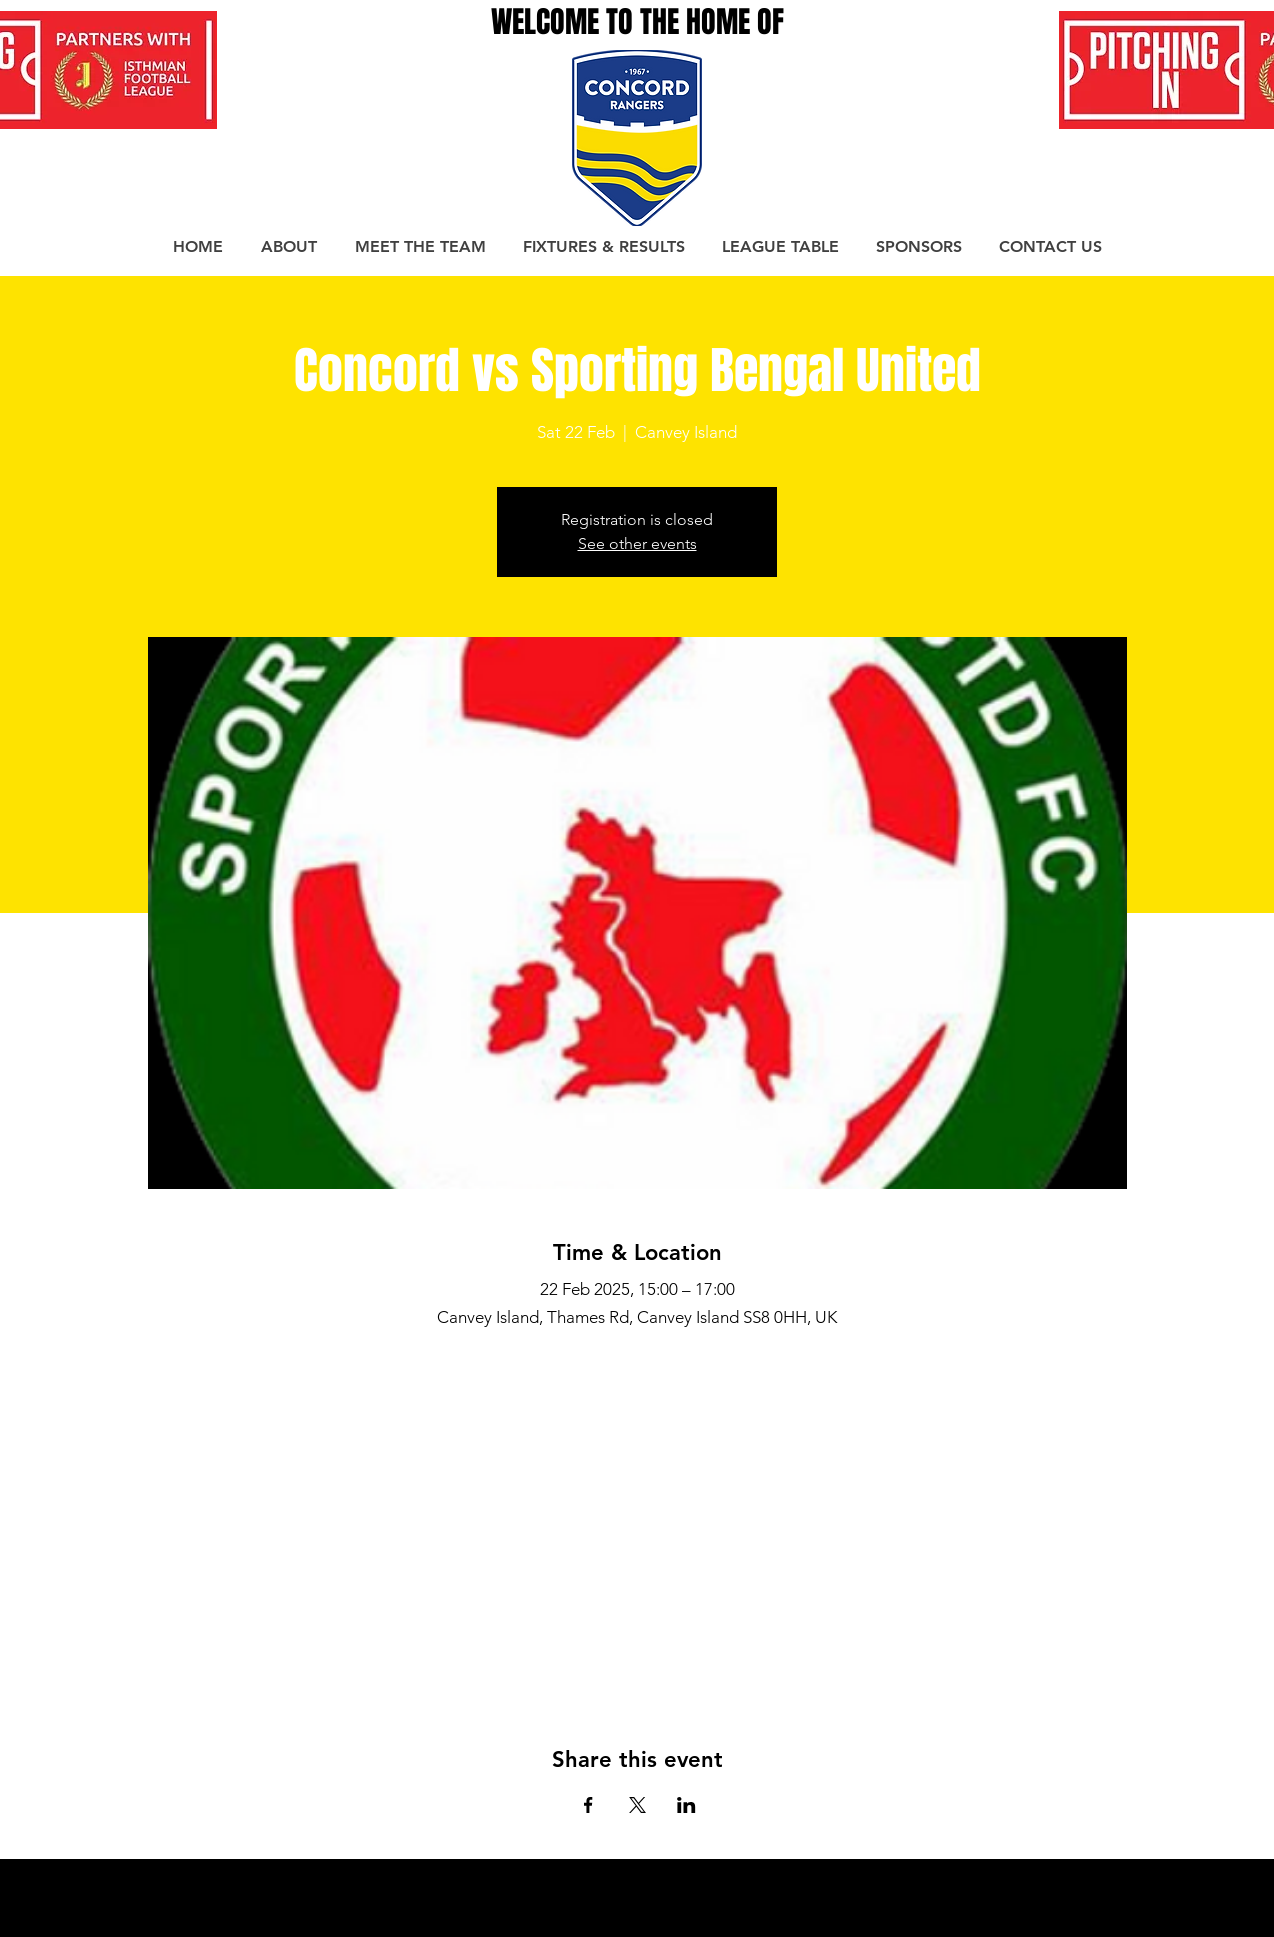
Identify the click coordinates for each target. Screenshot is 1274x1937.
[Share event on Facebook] (588, 1805)
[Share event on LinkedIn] (686, 1805)
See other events (637, 543)
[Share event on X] (637, 1805)
